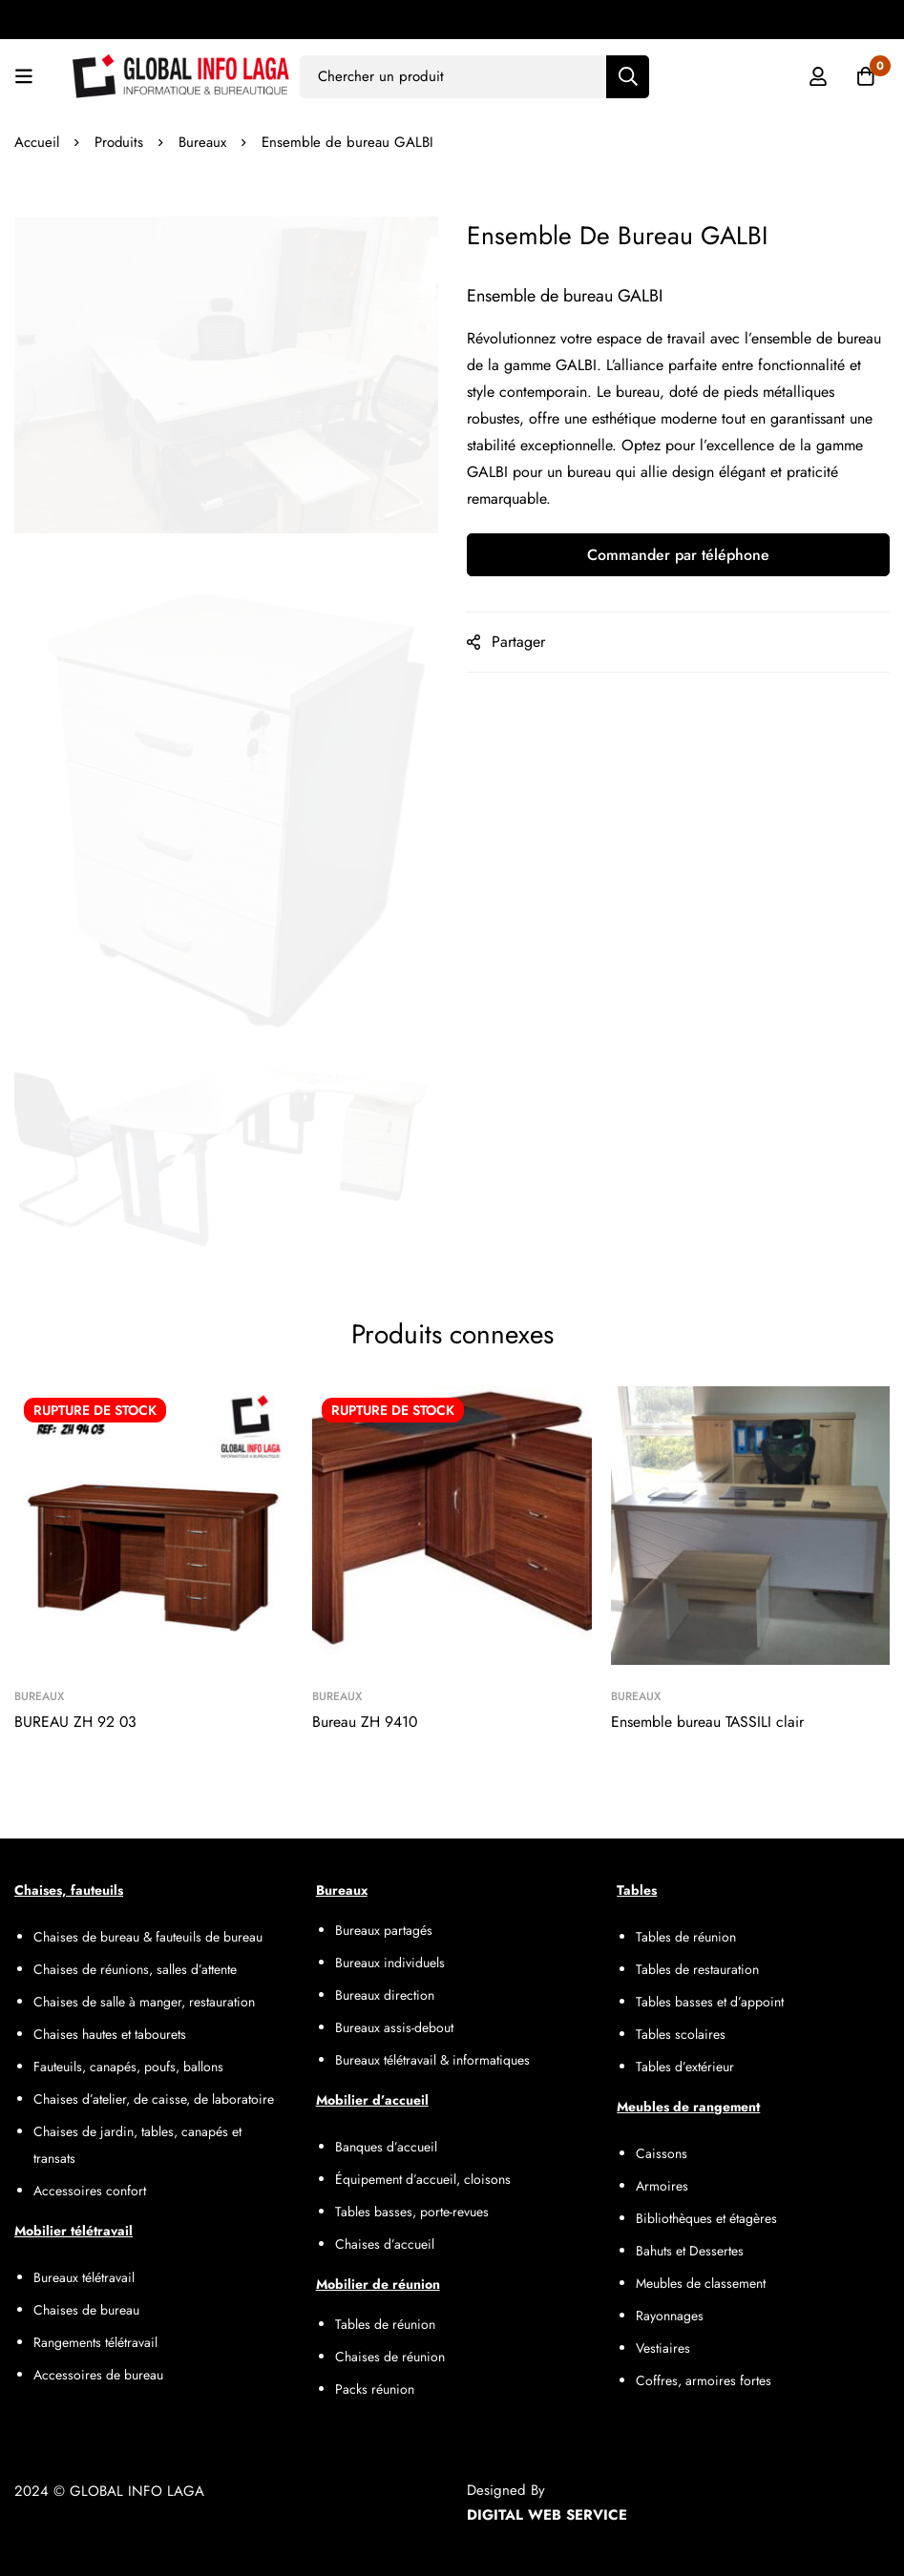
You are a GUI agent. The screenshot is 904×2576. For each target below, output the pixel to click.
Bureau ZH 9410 (365, 1722)
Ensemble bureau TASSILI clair (708, 1722)
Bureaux (203, 142)
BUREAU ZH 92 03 (76, 1722)
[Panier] (865, 76)
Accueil (36, 142)
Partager (518, 642)
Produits (119, 142)
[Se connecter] (817, 76)
